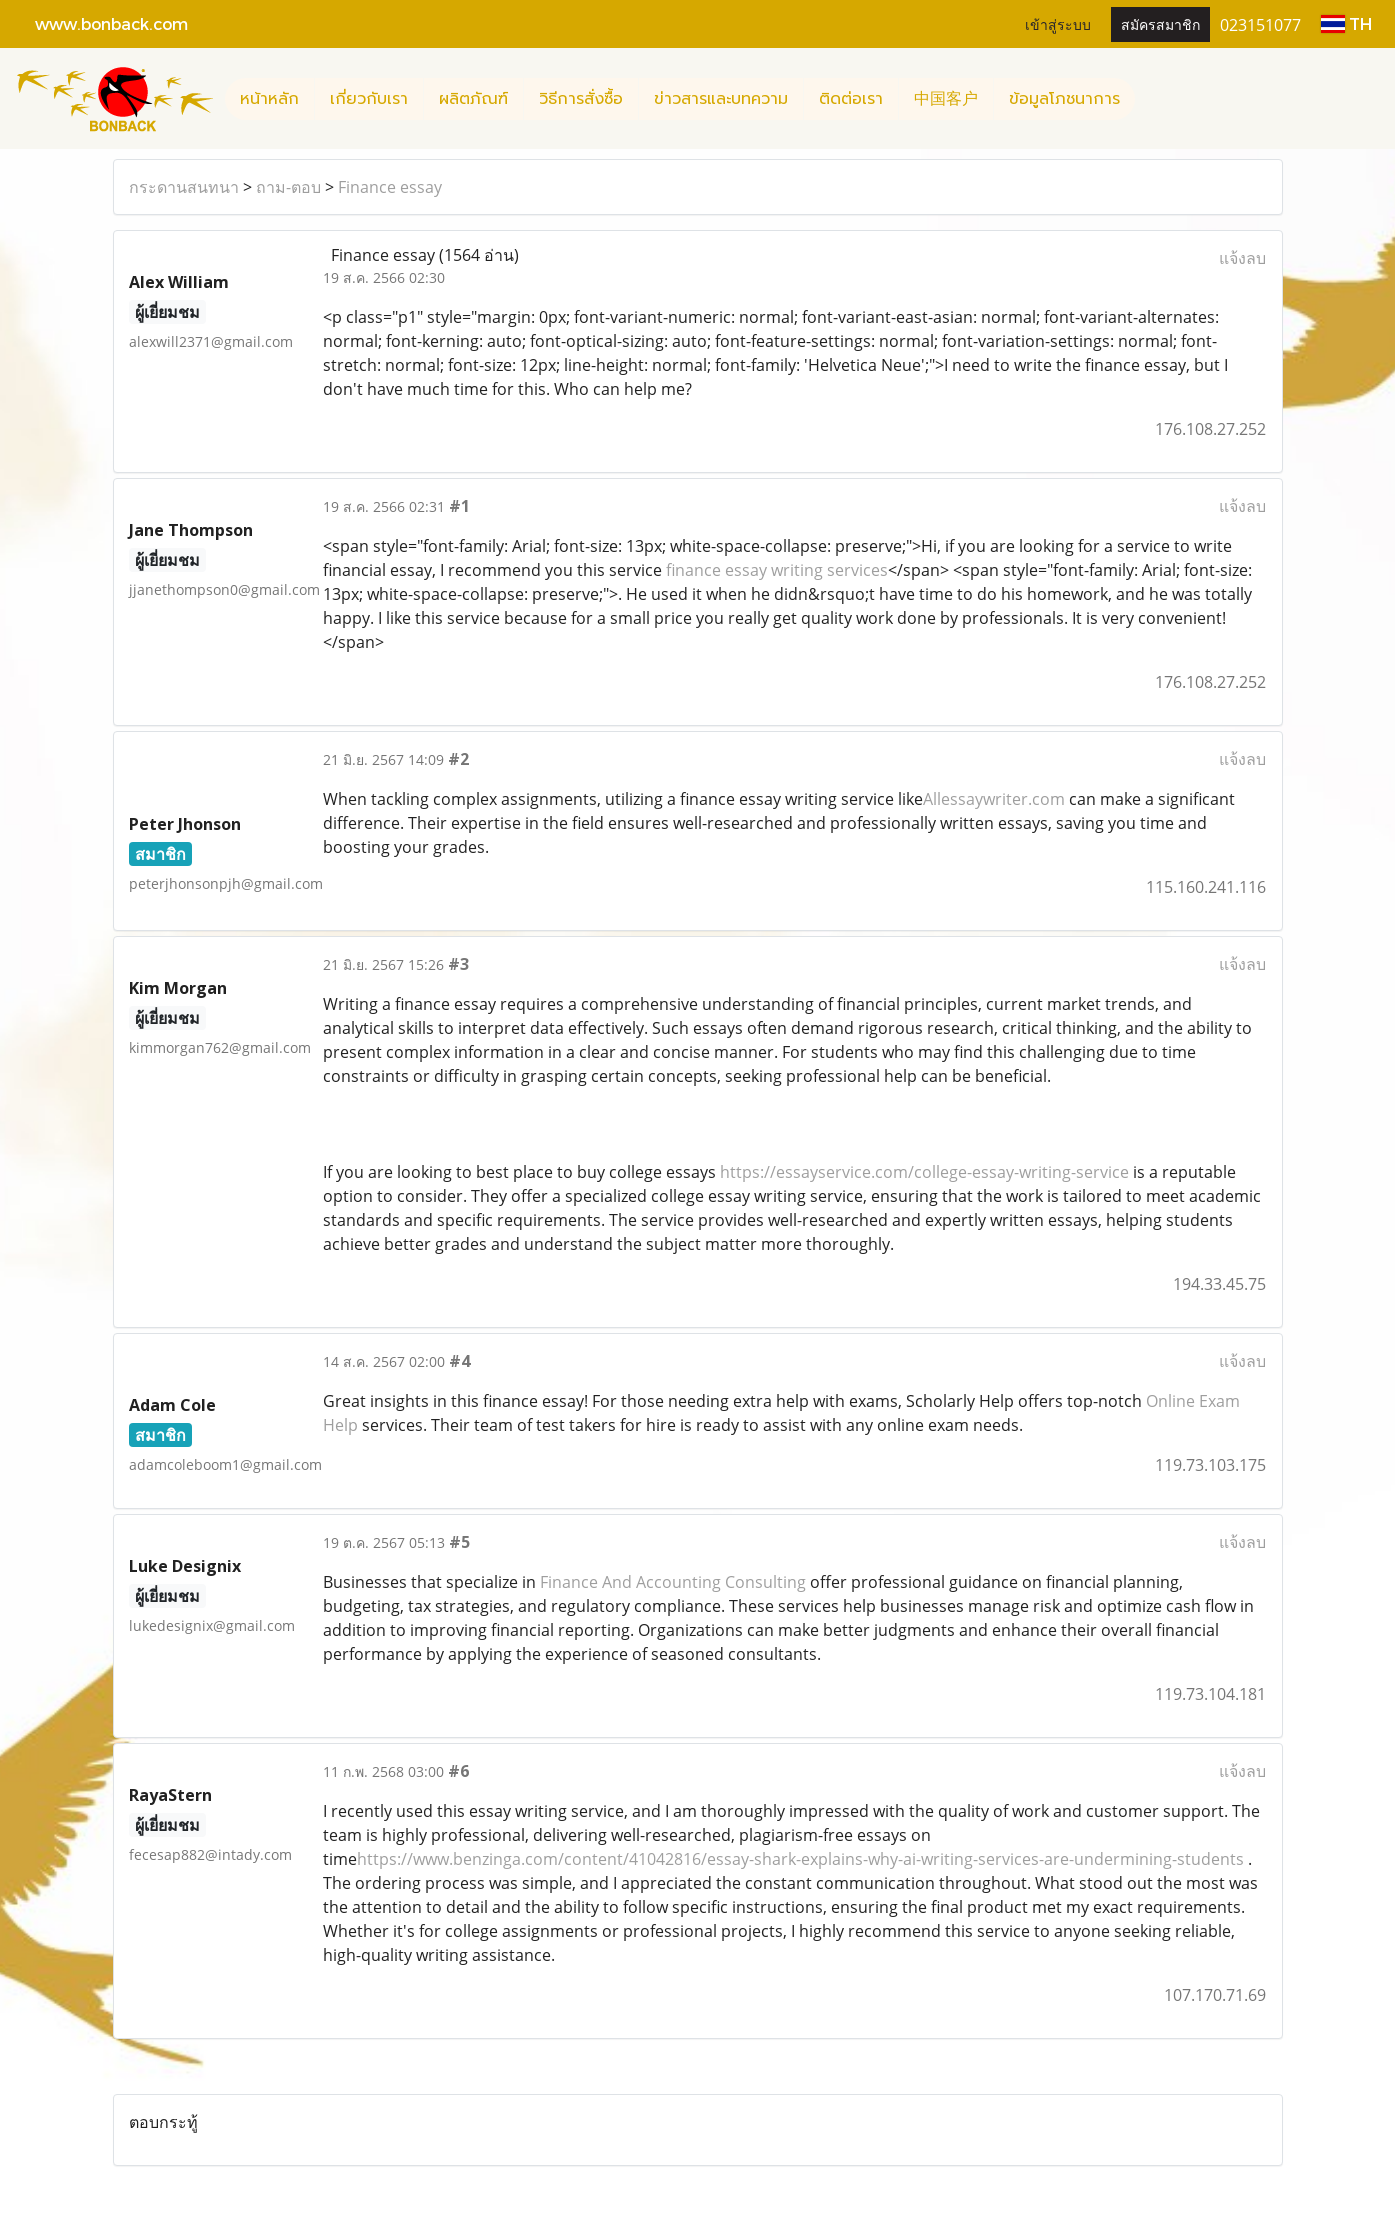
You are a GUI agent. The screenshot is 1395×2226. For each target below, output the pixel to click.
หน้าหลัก (269, 99)
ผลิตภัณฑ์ (473, 99)
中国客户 (946, 99)
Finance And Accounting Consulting (673, 1582)
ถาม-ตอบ (288, 187)
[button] (1153, 99)
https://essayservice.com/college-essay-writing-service (924, 1172)
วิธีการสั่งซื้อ (581, 99)
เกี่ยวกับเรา (369, 99)
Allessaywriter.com (994, 799)
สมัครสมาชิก (1160, 23)
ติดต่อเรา (851, 99)
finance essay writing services (777, 570)
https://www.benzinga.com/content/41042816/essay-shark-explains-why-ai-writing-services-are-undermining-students (800, 1859)
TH (1346, 23)
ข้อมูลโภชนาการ (1064, 99)
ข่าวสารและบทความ (721, 99)
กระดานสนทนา (184, 187)
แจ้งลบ (1242, 258)
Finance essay (390, 187)
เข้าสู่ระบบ (1058, 23)
